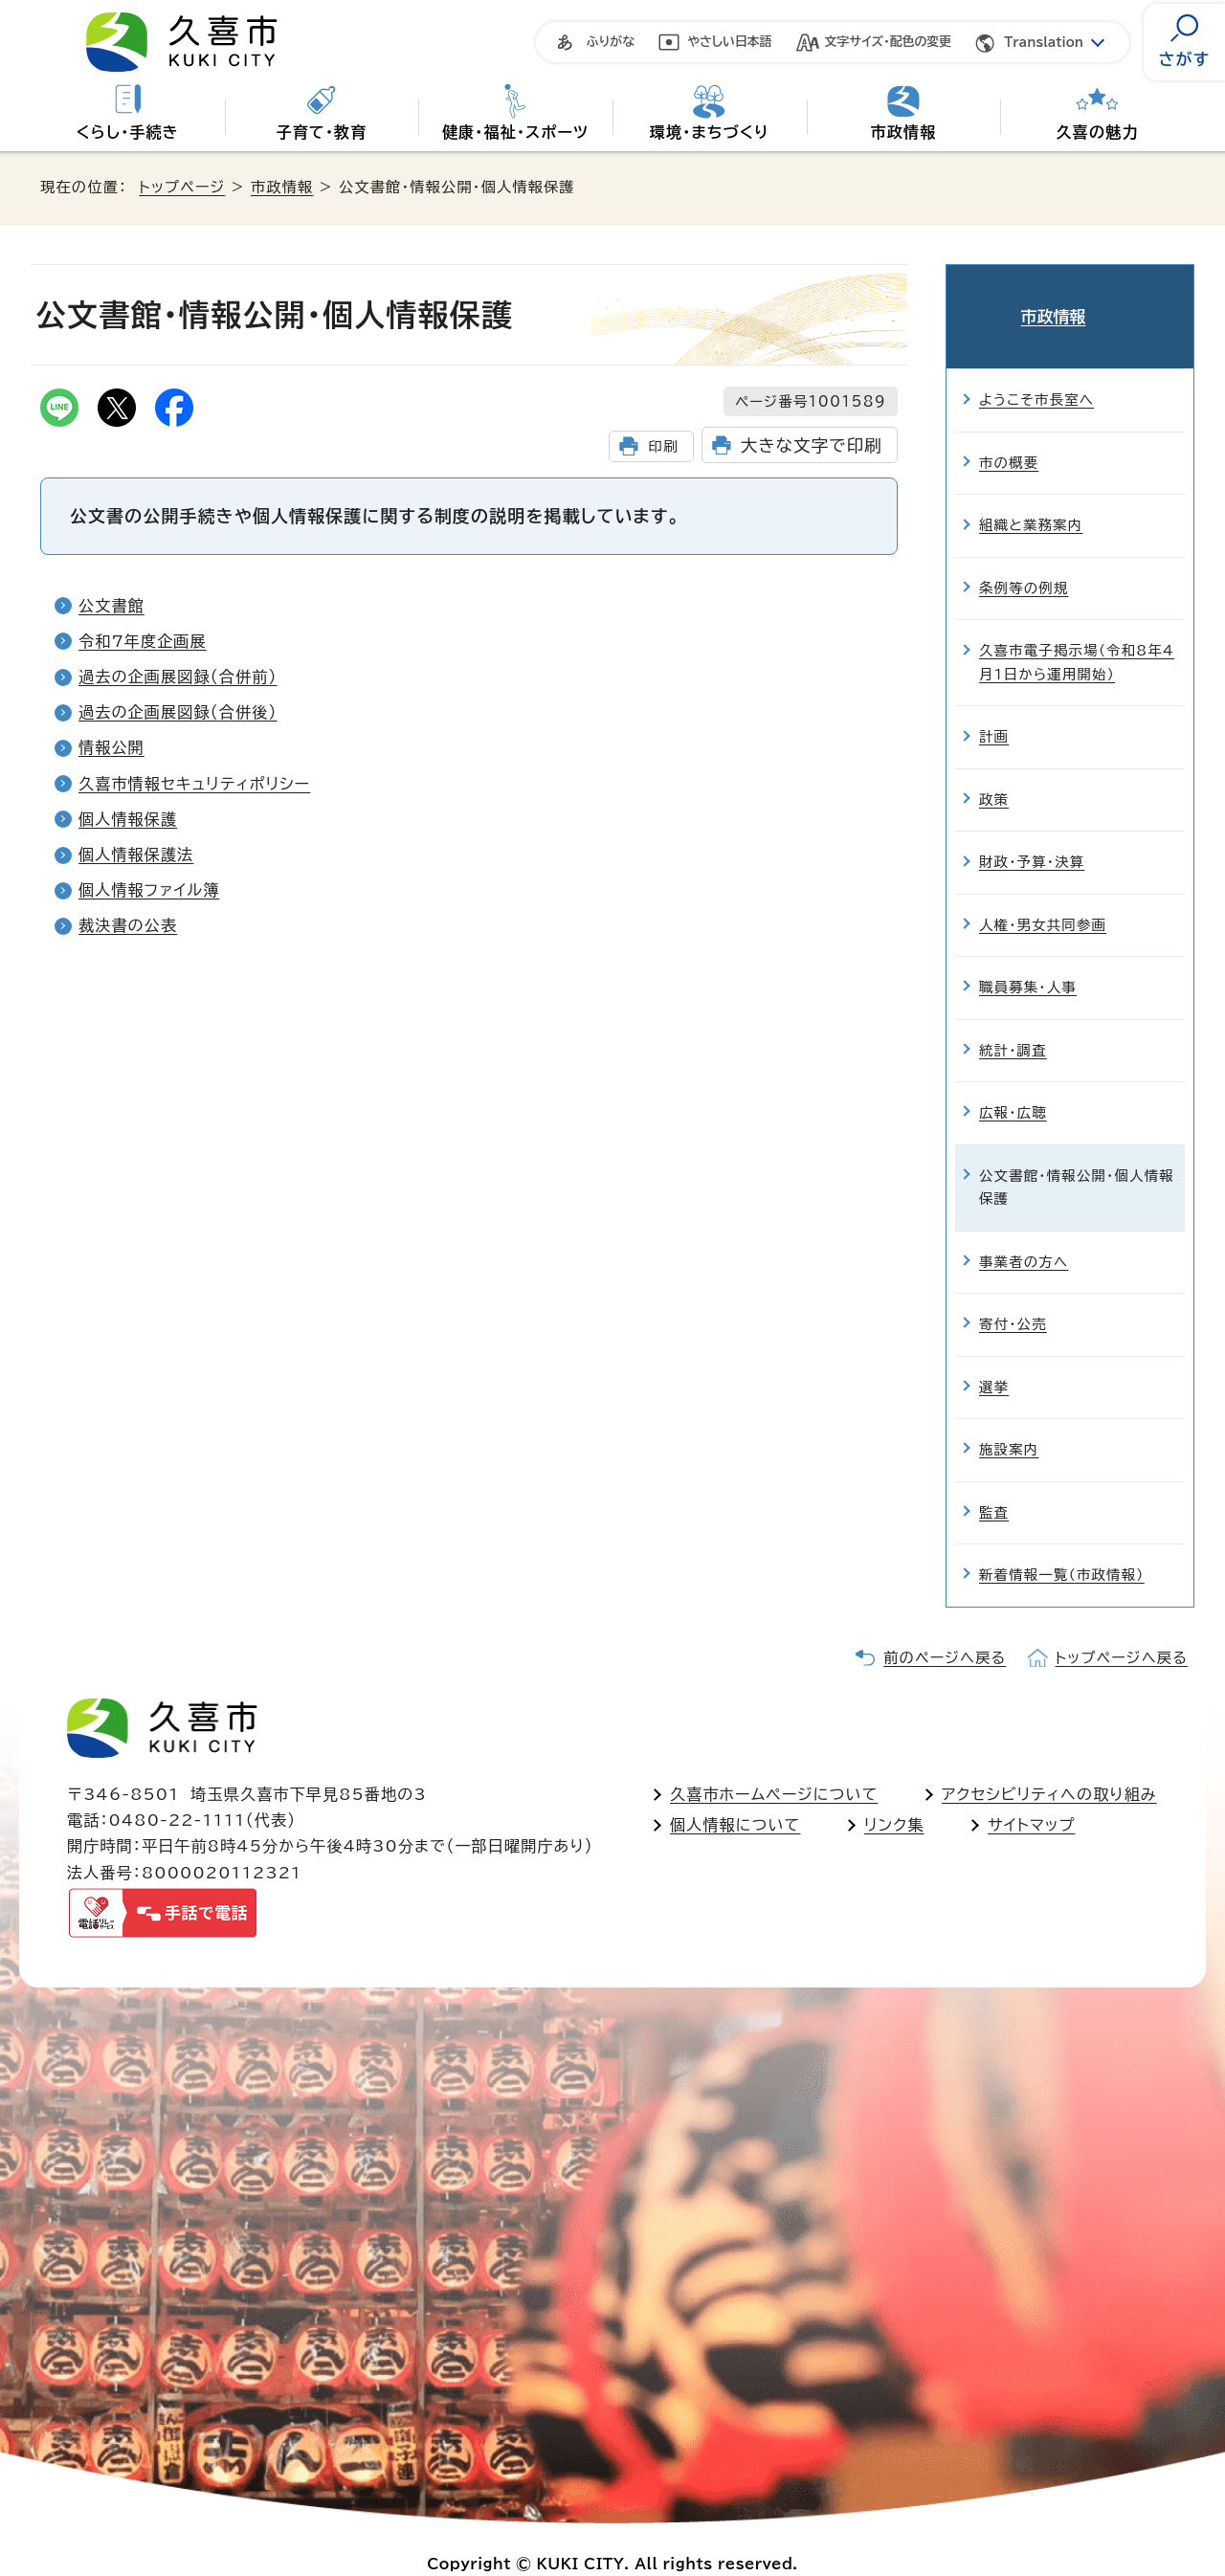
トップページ (182, 187)
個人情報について (735, 1796)
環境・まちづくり (709, 132)
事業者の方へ (1023, 1233)
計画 (994, 707)
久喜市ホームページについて (774, 1765)
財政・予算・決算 (1031, 833)
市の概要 (1008, 434)
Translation (1043, 42)
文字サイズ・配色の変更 (888, 41)
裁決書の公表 (127, 925)
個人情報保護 (127, 819)
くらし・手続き (128, 132)
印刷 (663, 446)
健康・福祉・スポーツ (515, 132)
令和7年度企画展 (142, 641)
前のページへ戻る (944, 1629)
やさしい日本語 (729, 41)
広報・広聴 (1013, 1084)
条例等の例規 (1024, 559)
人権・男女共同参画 (1042, 896)
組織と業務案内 (1030, 496)
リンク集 (894, 1796)
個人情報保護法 (135, 854)
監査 (994, 1484)
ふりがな (611, 41)
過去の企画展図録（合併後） (178, 712)
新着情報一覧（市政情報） (1062, 1546)
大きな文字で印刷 (811, 445)
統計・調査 (1013, 1021)
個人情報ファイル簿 (148, 890)
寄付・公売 (1013, 1295)
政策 (994, 771)
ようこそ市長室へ (1036, 372)
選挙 (994, 1358)
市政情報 (904, 132)
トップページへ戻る (1122, 1629)
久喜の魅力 (1098, 132)
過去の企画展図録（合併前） (178, 676)
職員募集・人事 (1028, 958)
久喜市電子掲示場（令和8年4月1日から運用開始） (1076, 633)
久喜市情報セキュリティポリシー (194, 783)
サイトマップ (1031, 1796)
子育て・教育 (321, 132)
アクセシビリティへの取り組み (1049, 1765)
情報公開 (111, 747)
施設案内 (1008, 1420)
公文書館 (111, 605)
